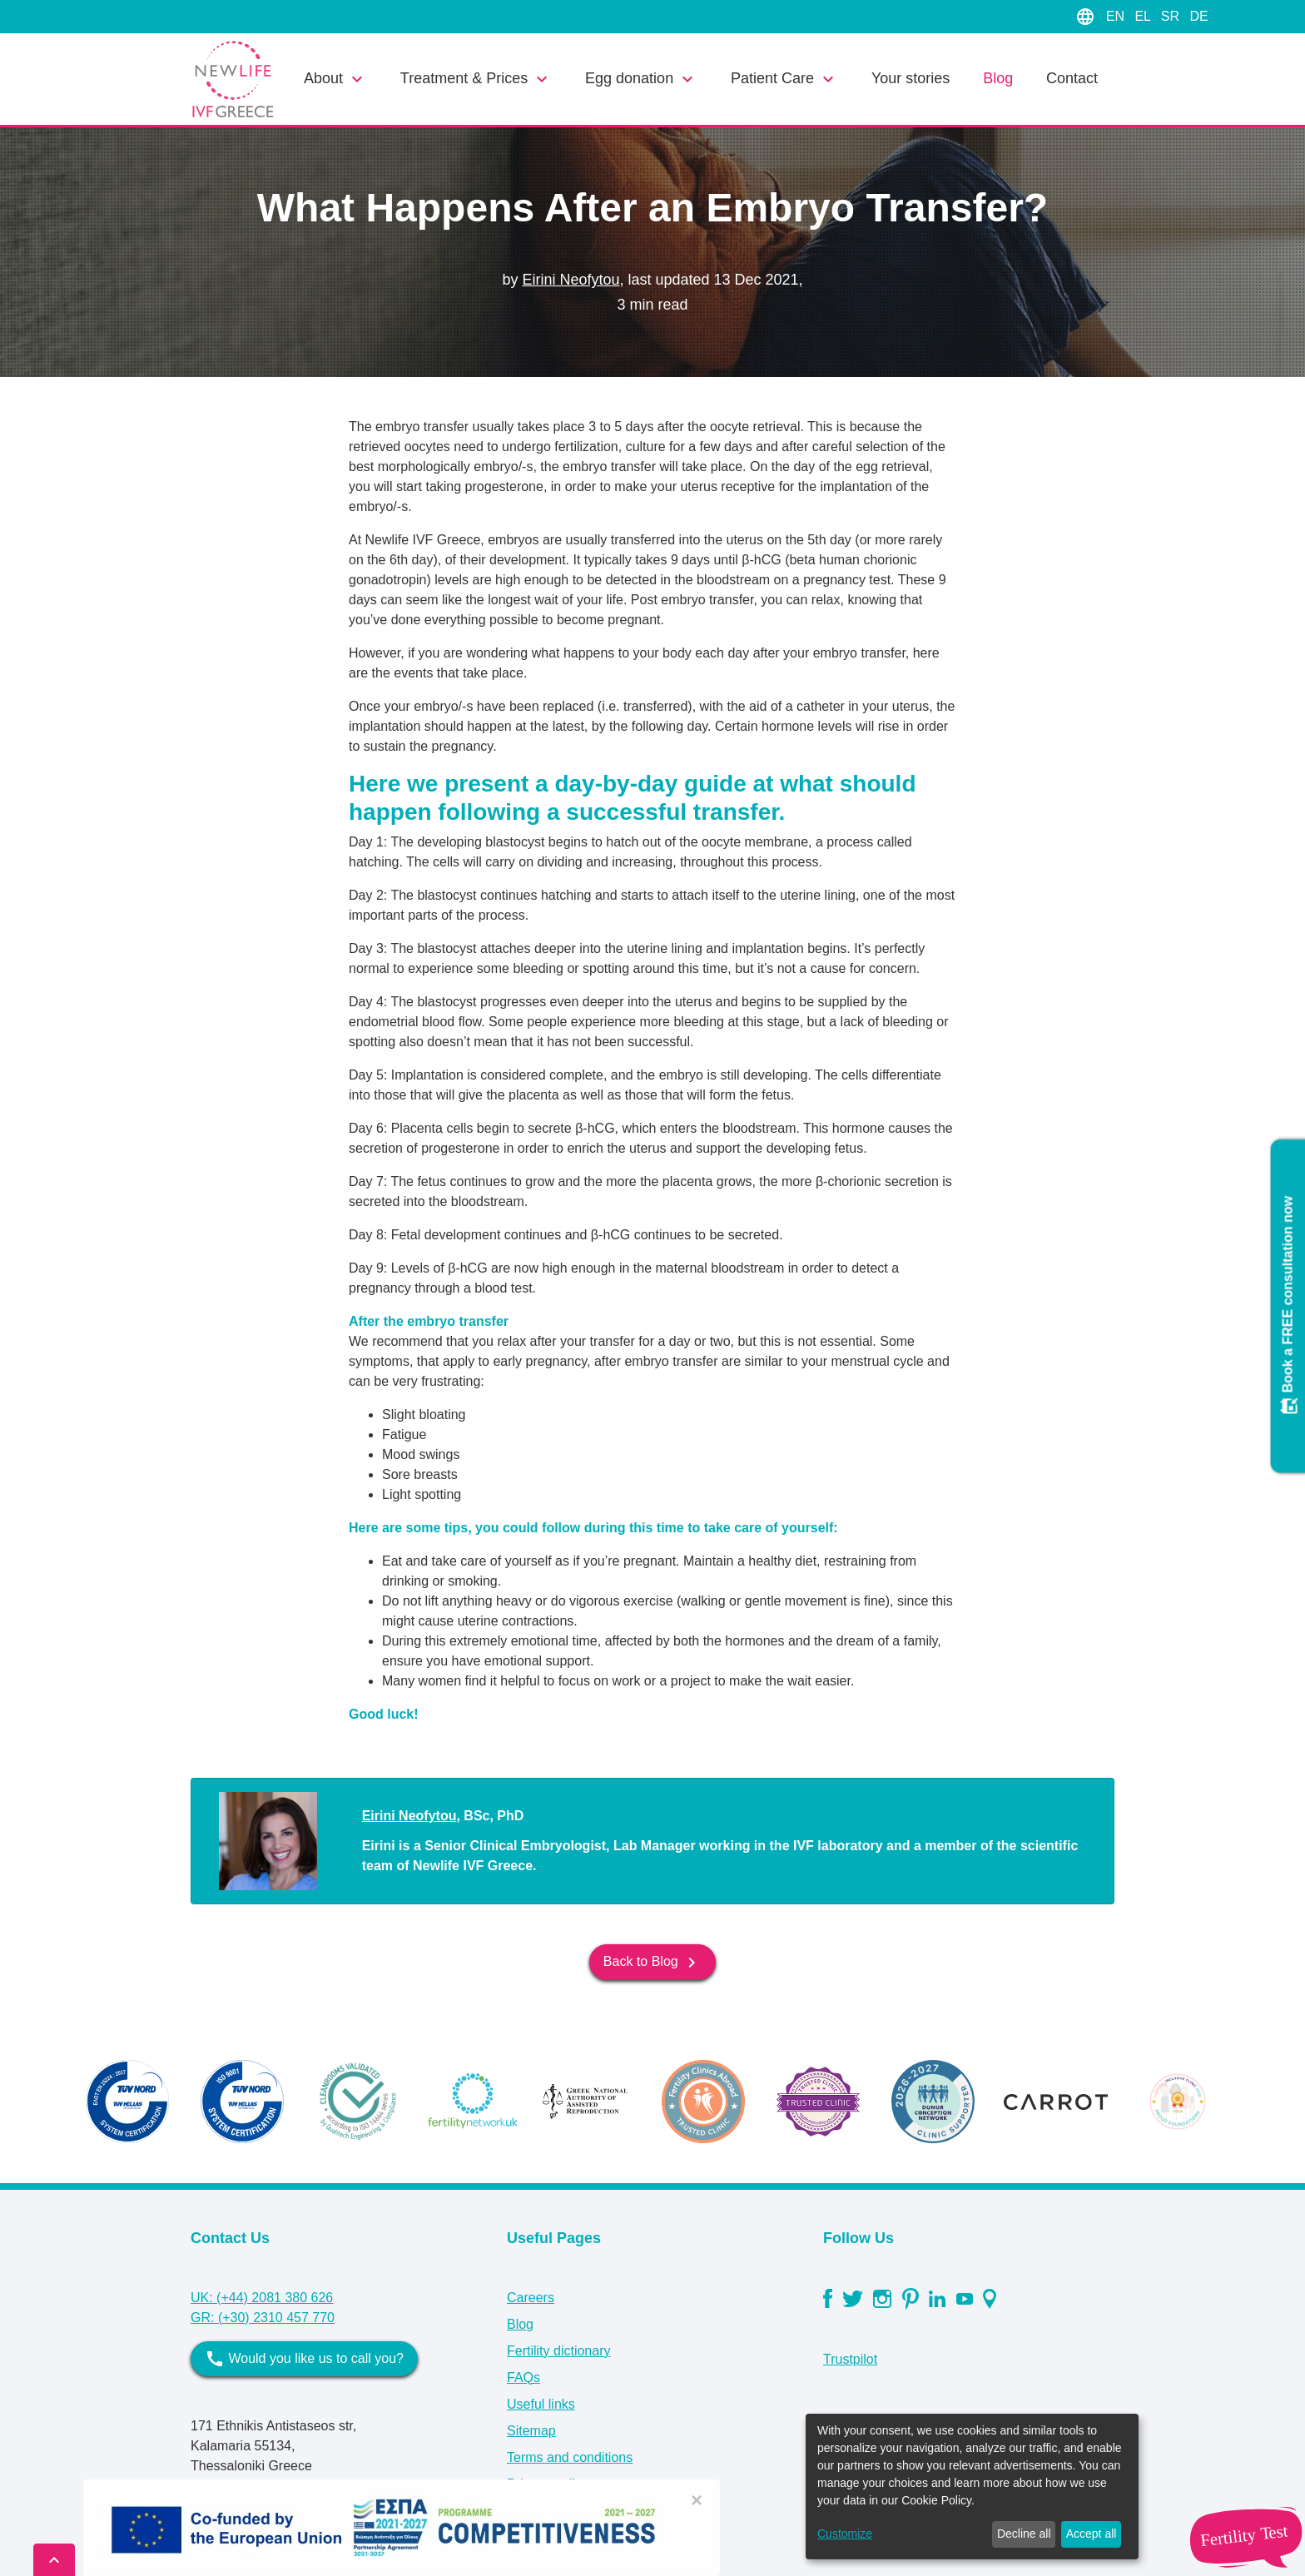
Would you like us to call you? (304, 2359)
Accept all (1091, 2533)
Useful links (541, 2404)
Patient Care (784, 79)
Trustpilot (850, 2359)
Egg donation (641, 79)
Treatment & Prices (476, 79)
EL (1144, 16)
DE (1198, 16)
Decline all (1024, 2533)
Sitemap (531, 2431)
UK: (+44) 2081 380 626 (262, 2298)
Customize (844, 2533)
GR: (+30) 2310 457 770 (263, 2317)
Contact (1072, 78)
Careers (530, 2298)
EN (1117, 16)
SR (1172, 16)
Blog (998, 78)
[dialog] (972, 2486)
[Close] (696, 2500)
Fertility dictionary (558, 2351)
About (335, 79)
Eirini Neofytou (570, 279)
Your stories (910, 78)
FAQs (523, 2377)
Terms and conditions (570, 2457)
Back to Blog (652, 1963)
